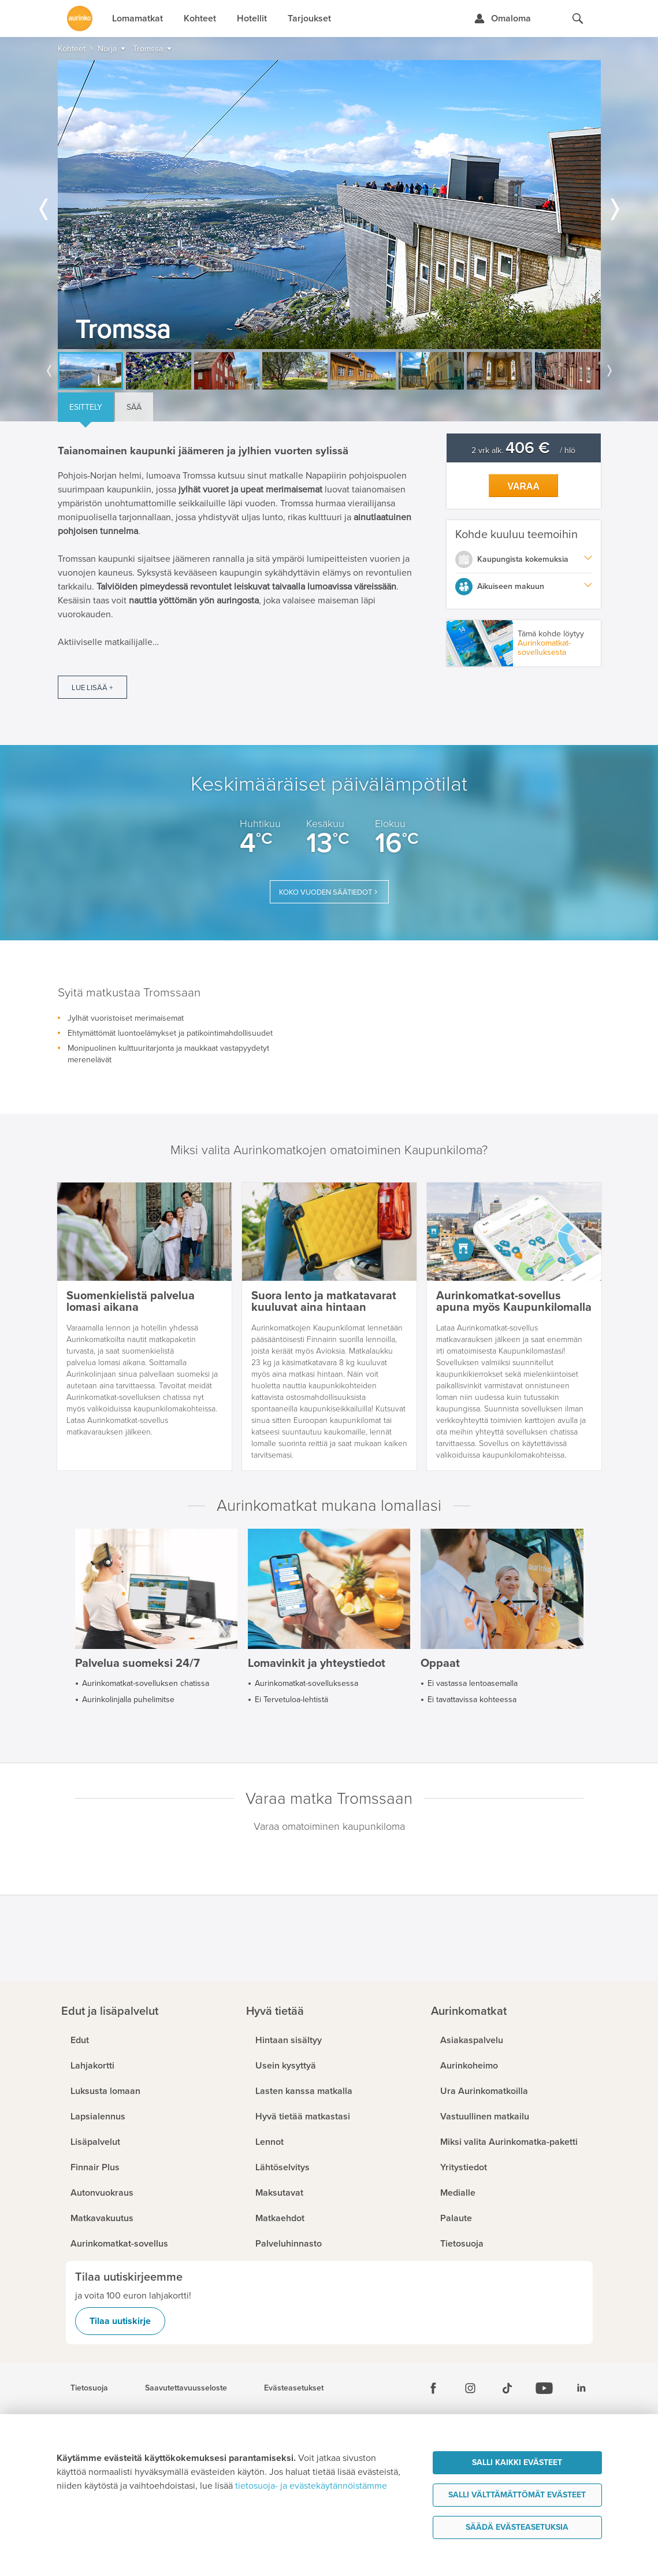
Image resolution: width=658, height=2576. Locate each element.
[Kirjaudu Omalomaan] (502, 18)
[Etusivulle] (79, 18)
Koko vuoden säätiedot (325, 892)
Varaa (523, 486)
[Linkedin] (581, 2388)
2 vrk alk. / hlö (523, 450)
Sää (134, 407)
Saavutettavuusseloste (186, 2388)
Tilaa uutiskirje (120, 2321)
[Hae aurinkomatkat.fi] (578, 18)
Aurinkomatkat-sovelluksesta (544, 647)
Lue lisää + (92, 687)
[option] (329, 204)
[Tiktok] (507, 2388)
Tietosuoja (89, 2388)
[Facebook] (433, 2388)
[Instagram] (470, 2388)
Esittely (85, 407)
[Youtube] (544, 2388)
